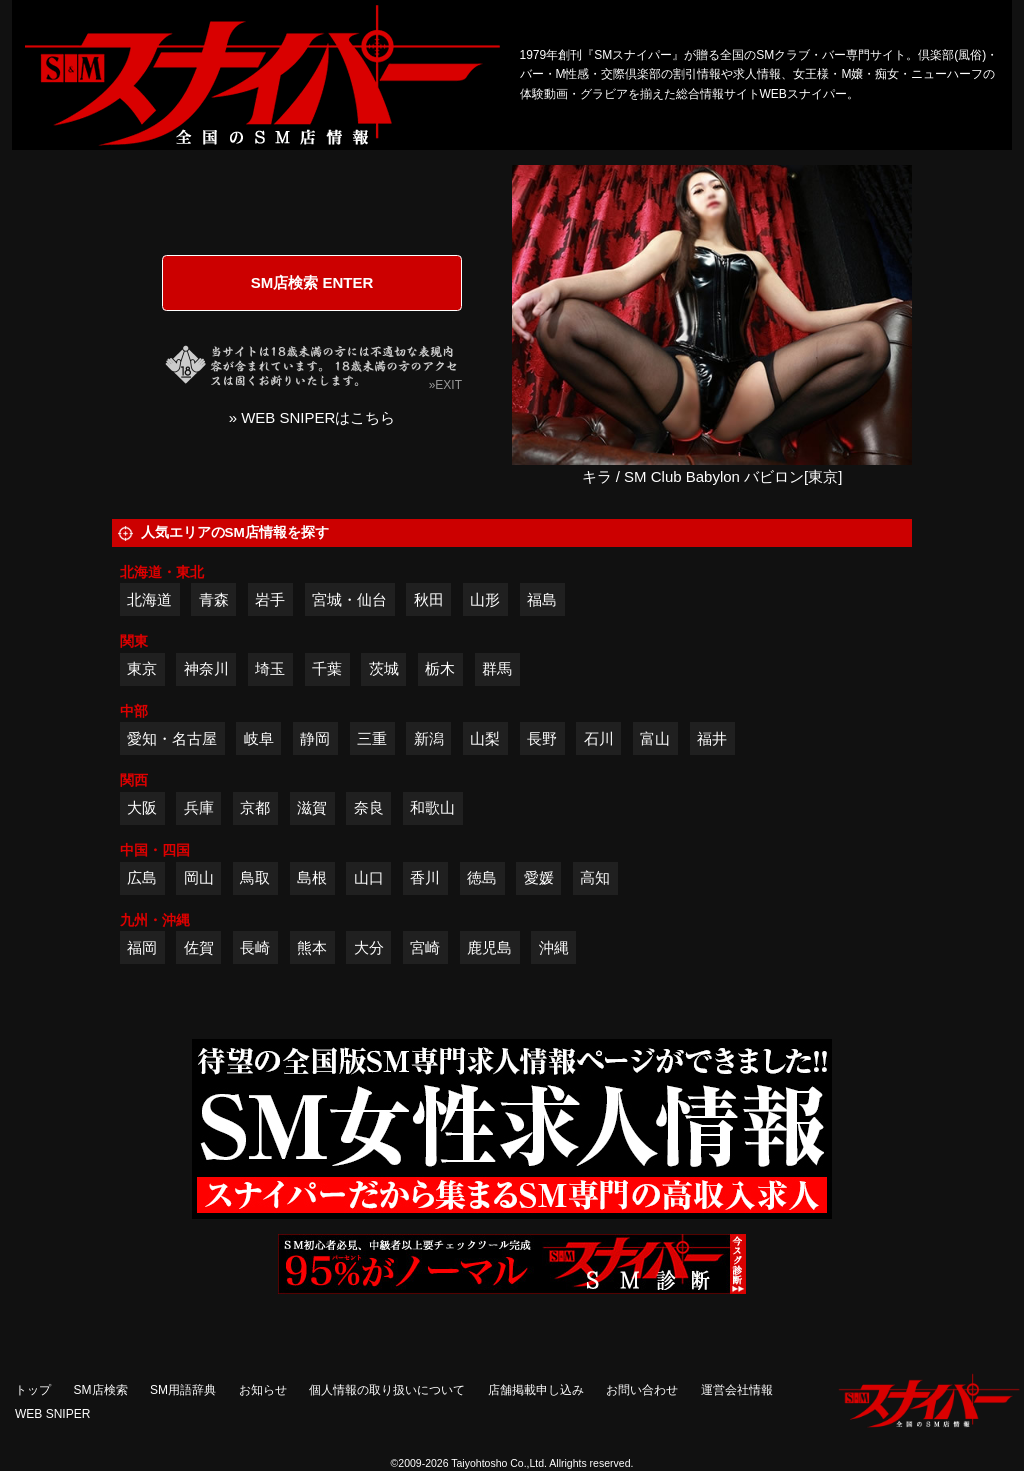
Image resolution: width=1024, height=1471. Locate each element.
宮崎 (425, 947)
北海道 (149, 599)
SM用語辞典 (183, 1390)
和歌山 (432, 807)
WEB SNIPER (52, 1414)
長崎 (255, 947)
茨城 (384, 668)
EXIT (448, 385)
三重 (372, 738)
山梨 (485, 738)
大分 (369, 947)
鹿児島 (489, 947)
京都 (255, 807)
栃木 (440, 668)
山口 (369, 877)
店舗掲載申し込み (536, 1390)
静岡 (315, 738)
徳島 (482, 877)
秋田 (429, 599)
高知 (595, 877)
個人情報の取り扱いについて (387, 1390)
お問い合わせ (642, 1390)
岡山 (199, 877)
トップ (33, 1390)
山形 (485, 599)
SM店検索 (101, 1390)
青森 (214, 599)
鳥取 (255, 877)
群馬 (497, 668)
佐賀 (199, 947)
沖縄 (554, 947)
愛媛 (539, 877)
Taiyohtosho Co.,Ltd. (499, 1463)
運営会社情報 (737, 1390)
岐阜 (259, 738)
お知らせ (263, 1390)
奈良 (369, 807)
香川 (425, 877)
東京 (142, 668)
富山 (655, 738)
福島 (542, 599)
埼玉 (270, 668)
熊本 (312, 947)
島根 (312, 877)
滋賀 (312, 807)
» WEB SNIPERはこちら (312, 417)
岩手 (270, 599)
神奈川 (206, 668)
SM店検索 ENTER (312, 282)
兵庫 (199, 807)
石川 (599, 738)
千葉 (327, 668)
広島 (142, 877)
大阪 (142, 807)
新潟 (429, 738)
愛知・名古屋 (172, 738)
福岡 (142, 947)
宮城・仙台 (349, 599)
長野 (542, 738)
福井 (712, 738)
